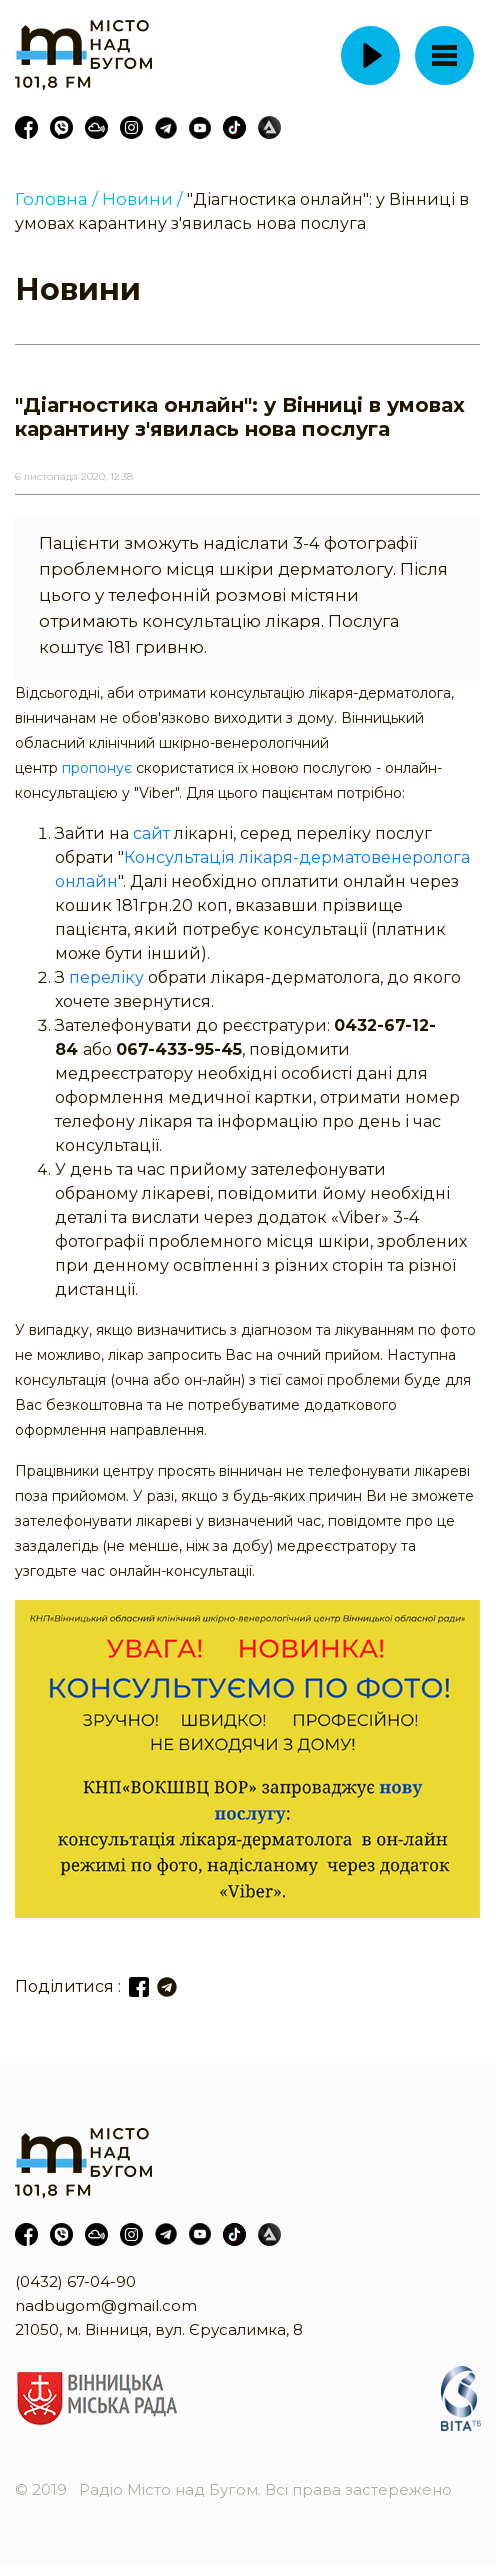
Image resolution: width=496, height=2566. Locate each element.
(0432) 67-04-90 (75, 2281)
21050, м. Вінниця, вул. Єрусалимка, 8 (159, 2329)
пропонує (97, 768)
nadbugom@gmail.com (106, 2305)
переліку (106, 977)
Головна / (56, 199)
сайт (151, 833)
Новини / (142, 199)
